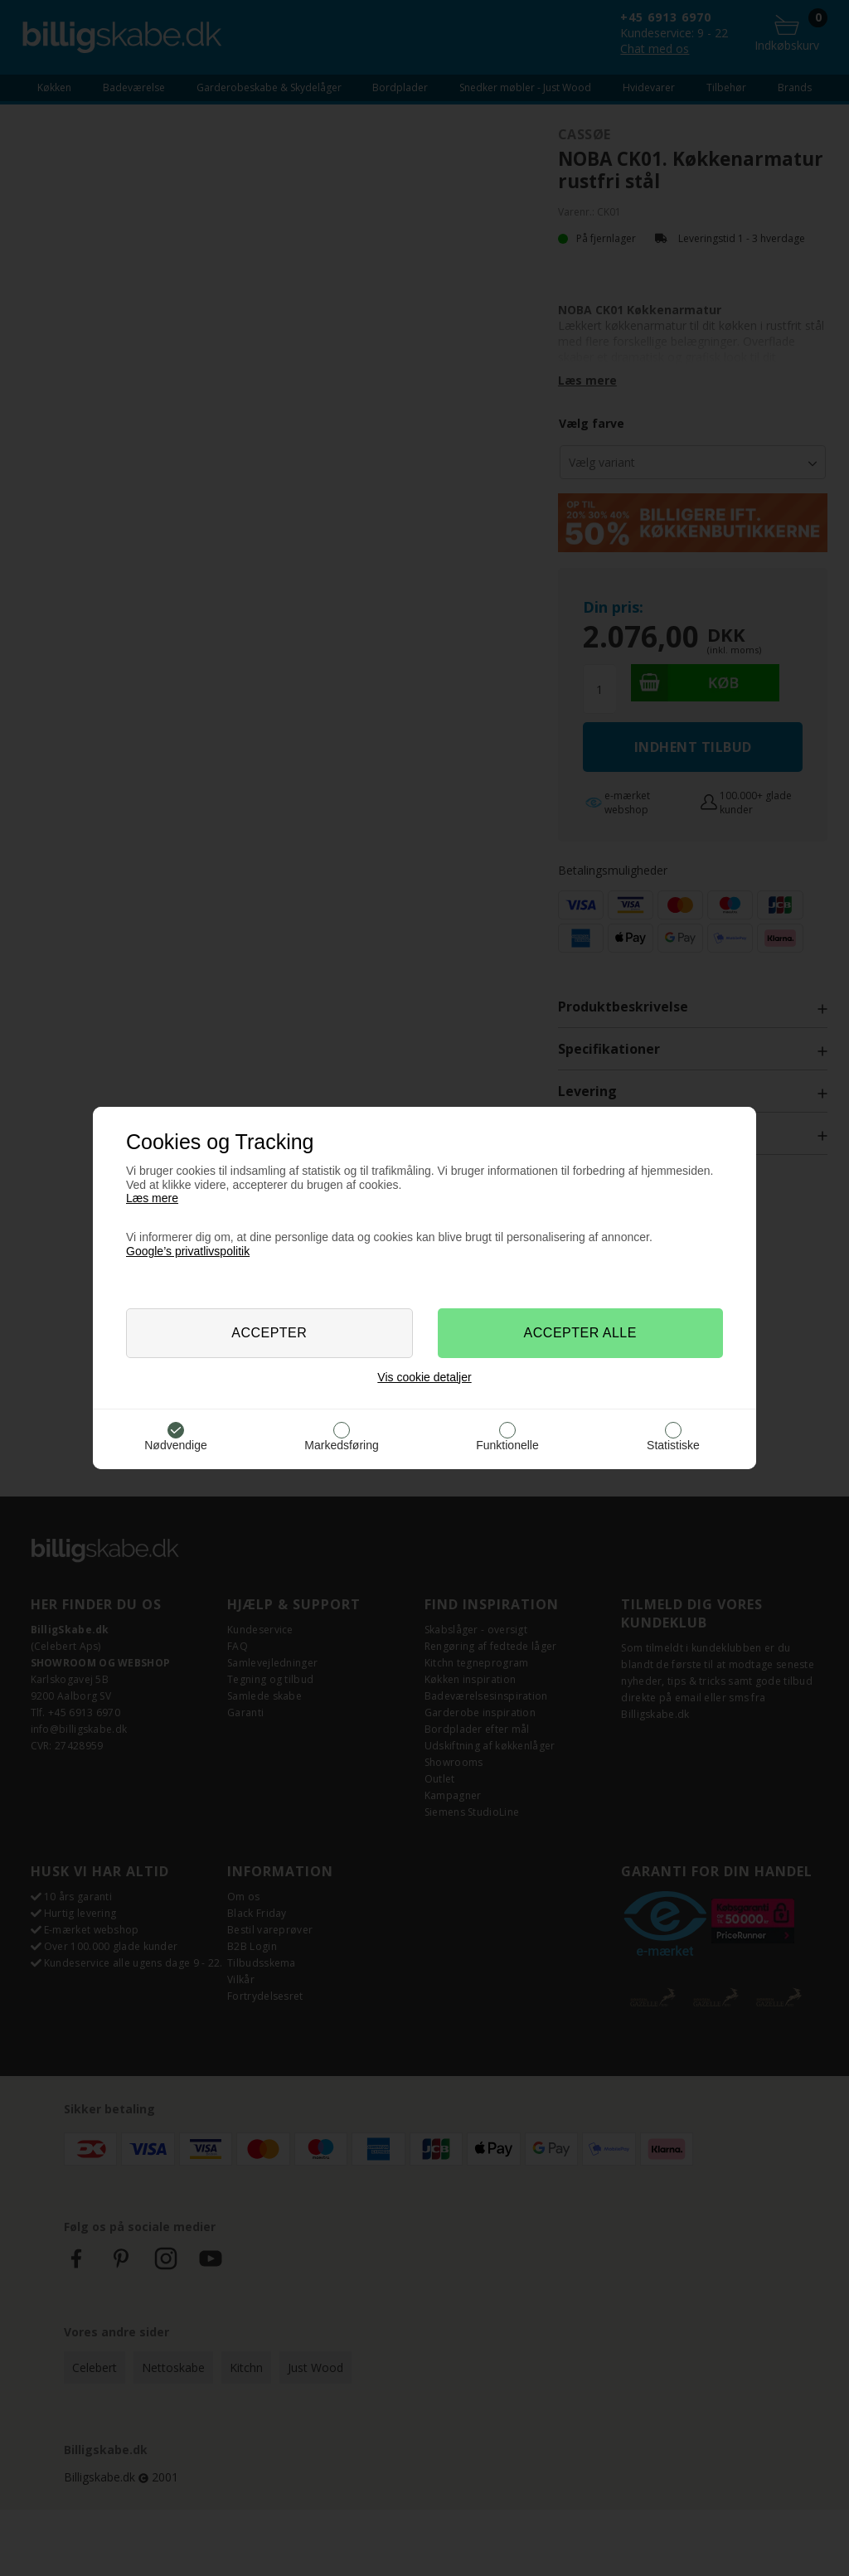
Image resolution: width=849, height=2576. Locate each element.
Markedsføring (341, 1445)
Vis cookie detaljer (424, 1377)
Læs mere (152, 1198)
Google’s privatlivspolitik (188, 1251)
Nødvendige (175, 1445)
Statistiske (673, 1445)
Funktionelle (507, 1445)
